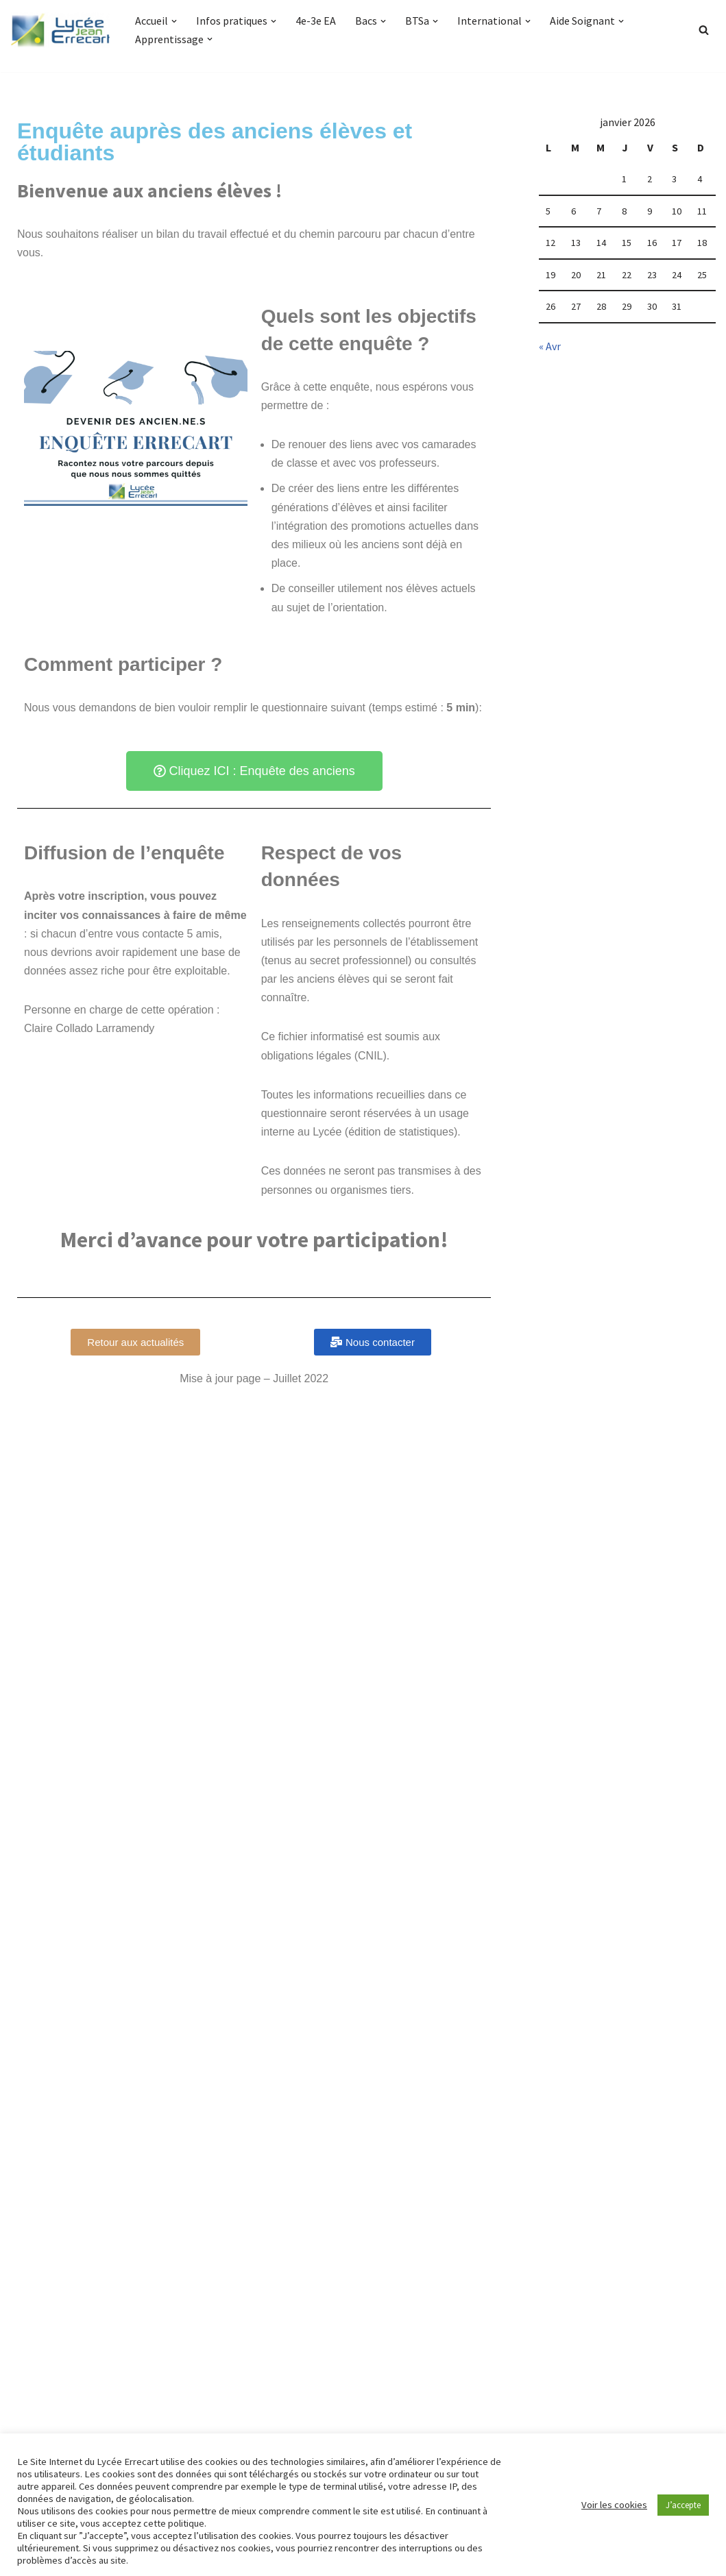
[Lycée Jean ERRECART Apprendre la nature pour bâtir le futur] (61, 30)
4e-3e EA (314, 20)
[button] (173, 21)
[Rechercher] (704, 30)
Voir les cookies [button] (614, 2505)
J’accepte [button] (683, 2505)
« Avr (550, 346)
